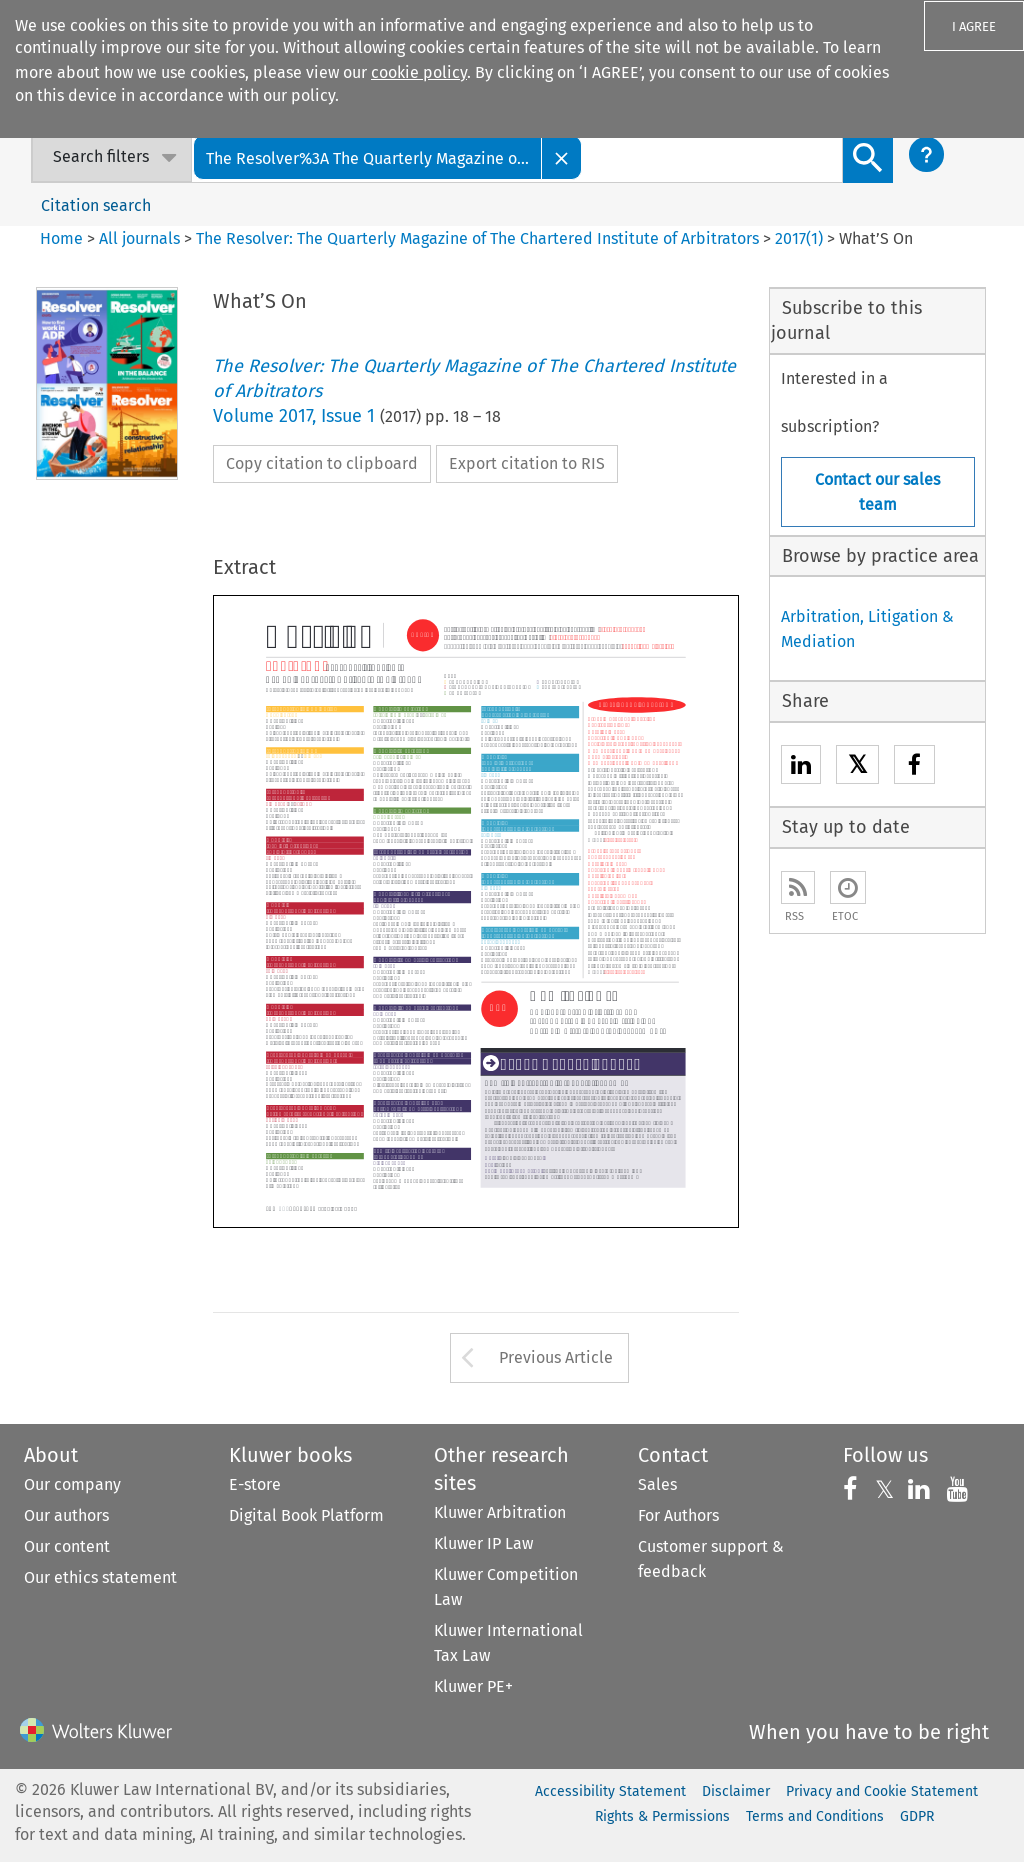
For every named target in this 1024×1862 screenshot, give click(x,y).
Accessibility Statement (610, 1791)
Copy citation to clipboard (322, 463)
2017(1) (799, 238)
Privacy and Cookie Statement (882, 1791)
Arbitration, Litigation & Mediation (867, 629)
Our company (72, 1484)
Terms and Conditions (815, 1816)
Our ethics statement (100, 1577)
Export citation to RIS (527, 463)
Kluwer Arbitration (500, 1512)
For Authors (678, 1515)
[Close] (562, 157)
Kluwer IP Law (483, 1543)
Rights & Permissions (662, 1816)
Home (61, 238)
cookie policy (419, 72)
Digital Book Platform (306, 1515)
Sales (657, 1484)
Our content (67, 1546)
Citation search (96, 205)
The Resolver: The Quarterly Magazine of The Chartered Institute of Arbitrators (477, 238)
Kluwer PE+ (473, 1686)
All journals (141, 238)
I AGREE (974, 26)
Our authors (66, 1515)
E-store (255, 1484)
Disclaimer (736, 1791)
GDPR (917, 1816)
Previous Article (556, 1357)
